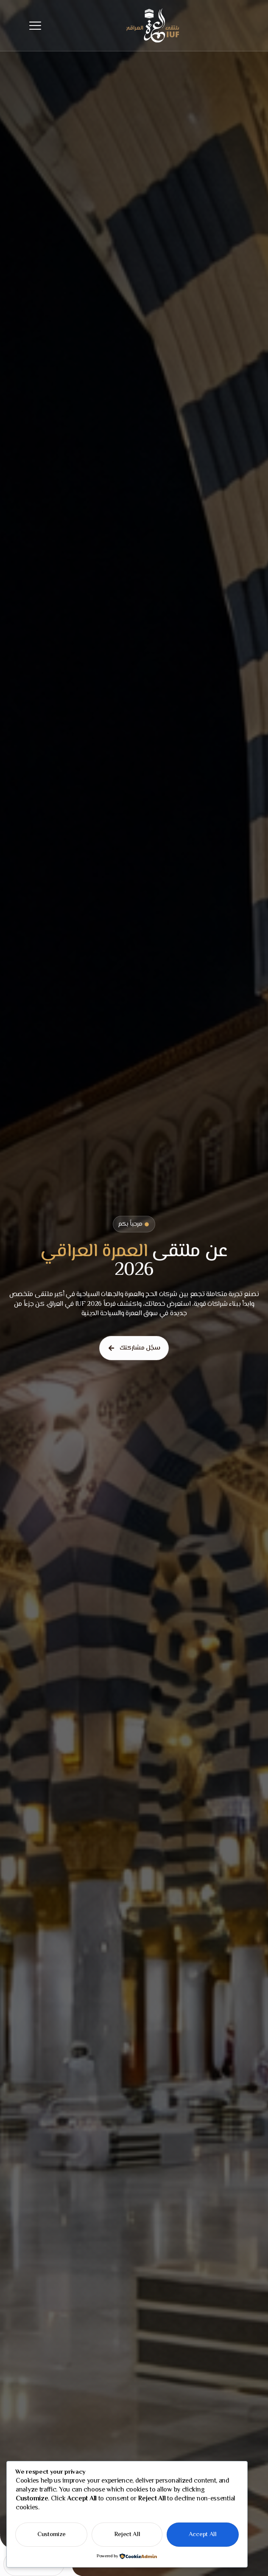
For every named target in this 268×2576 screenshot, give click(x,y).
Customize (51, 2534)
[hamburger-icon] (35, 26)
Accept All (203, 2534)
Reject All (127, 2534)
